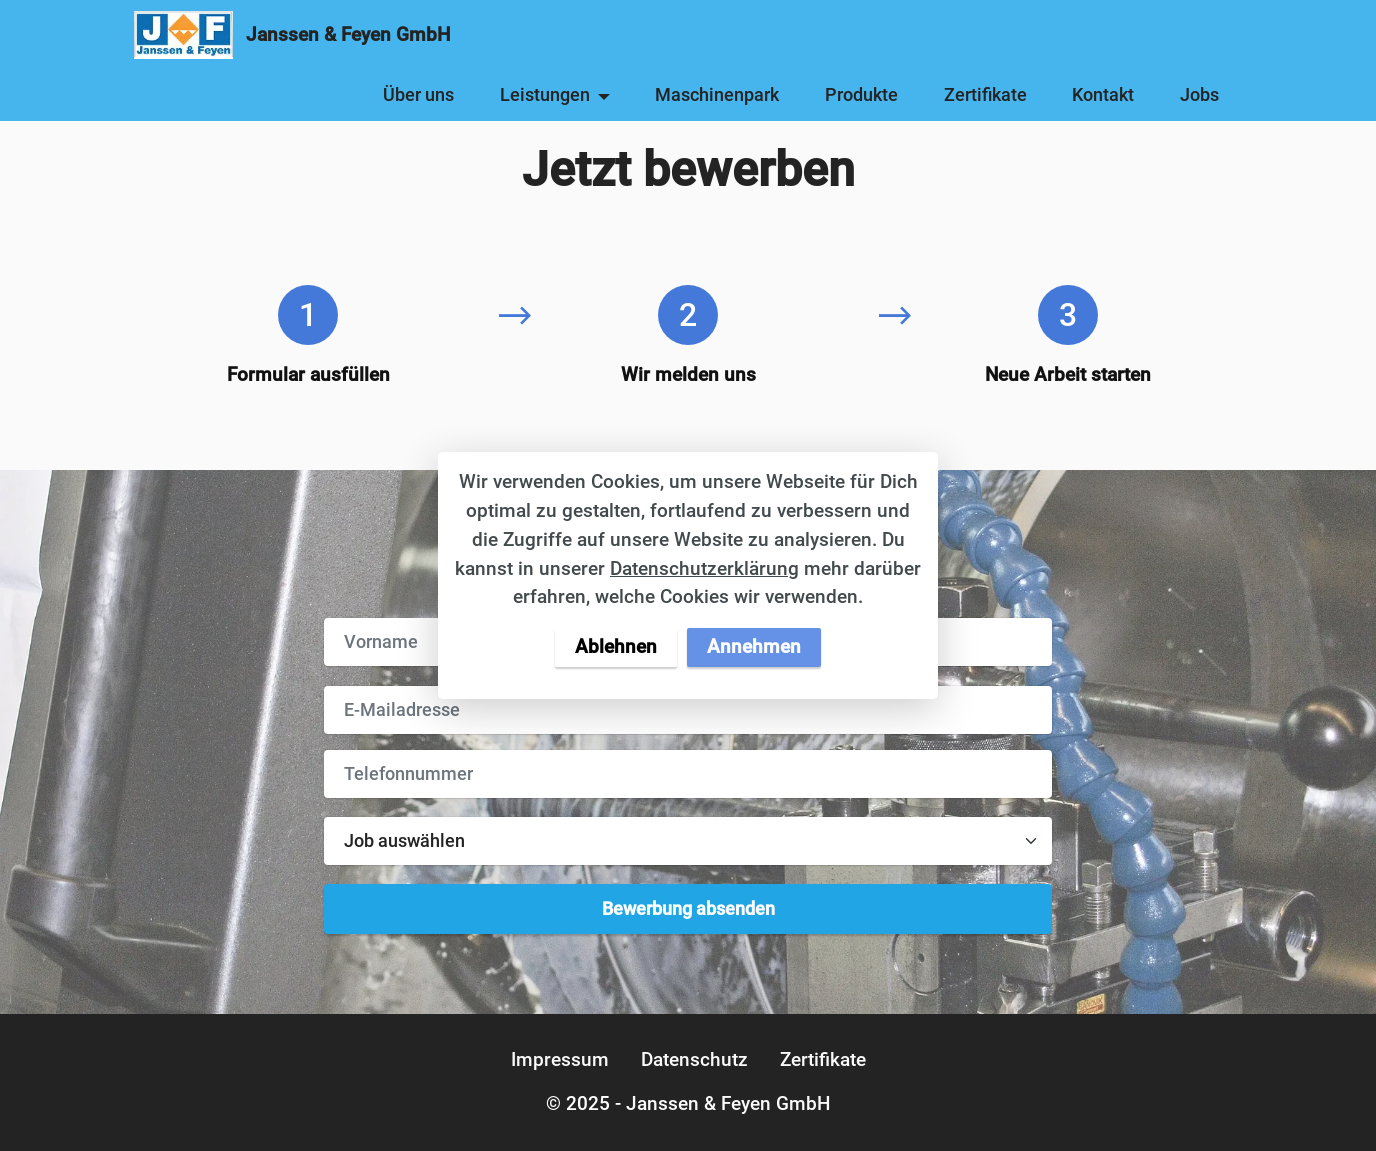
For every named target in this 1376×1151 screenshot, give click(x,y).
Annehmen (754, 646)
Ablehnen (616, 646)
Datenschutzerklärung (704, 568)
